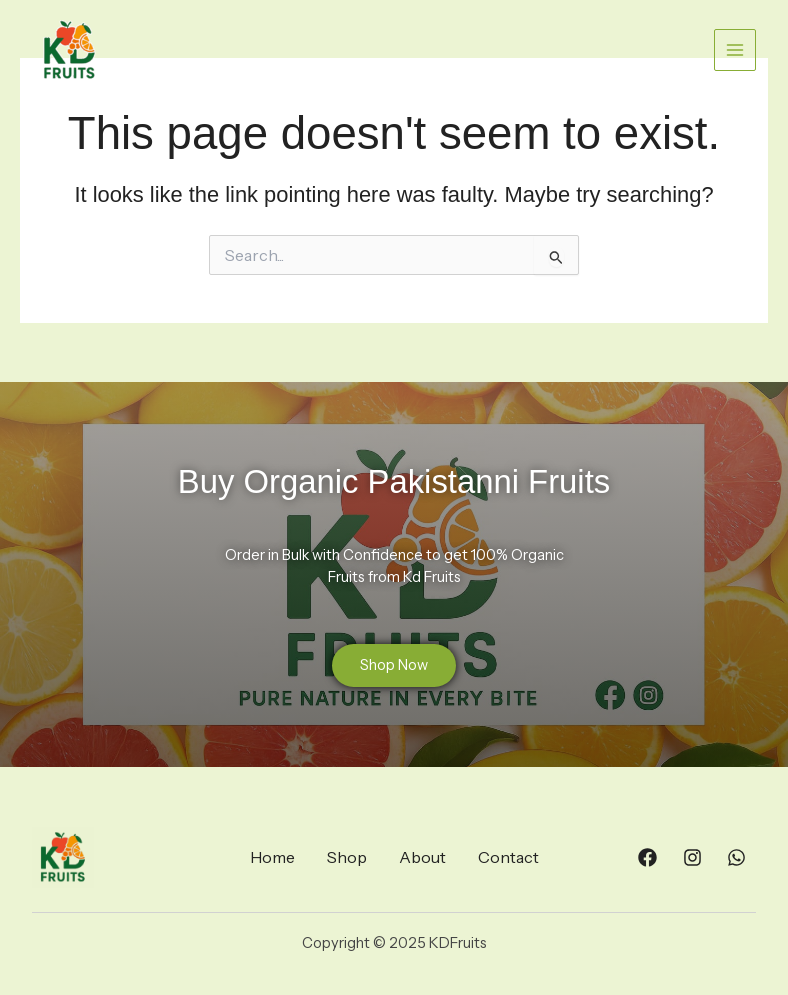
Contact (508, 857)
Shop (347, 857)
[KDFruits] (69, 50)
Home (272, 857)
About (422, 857)
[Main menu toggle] (735, 50)
